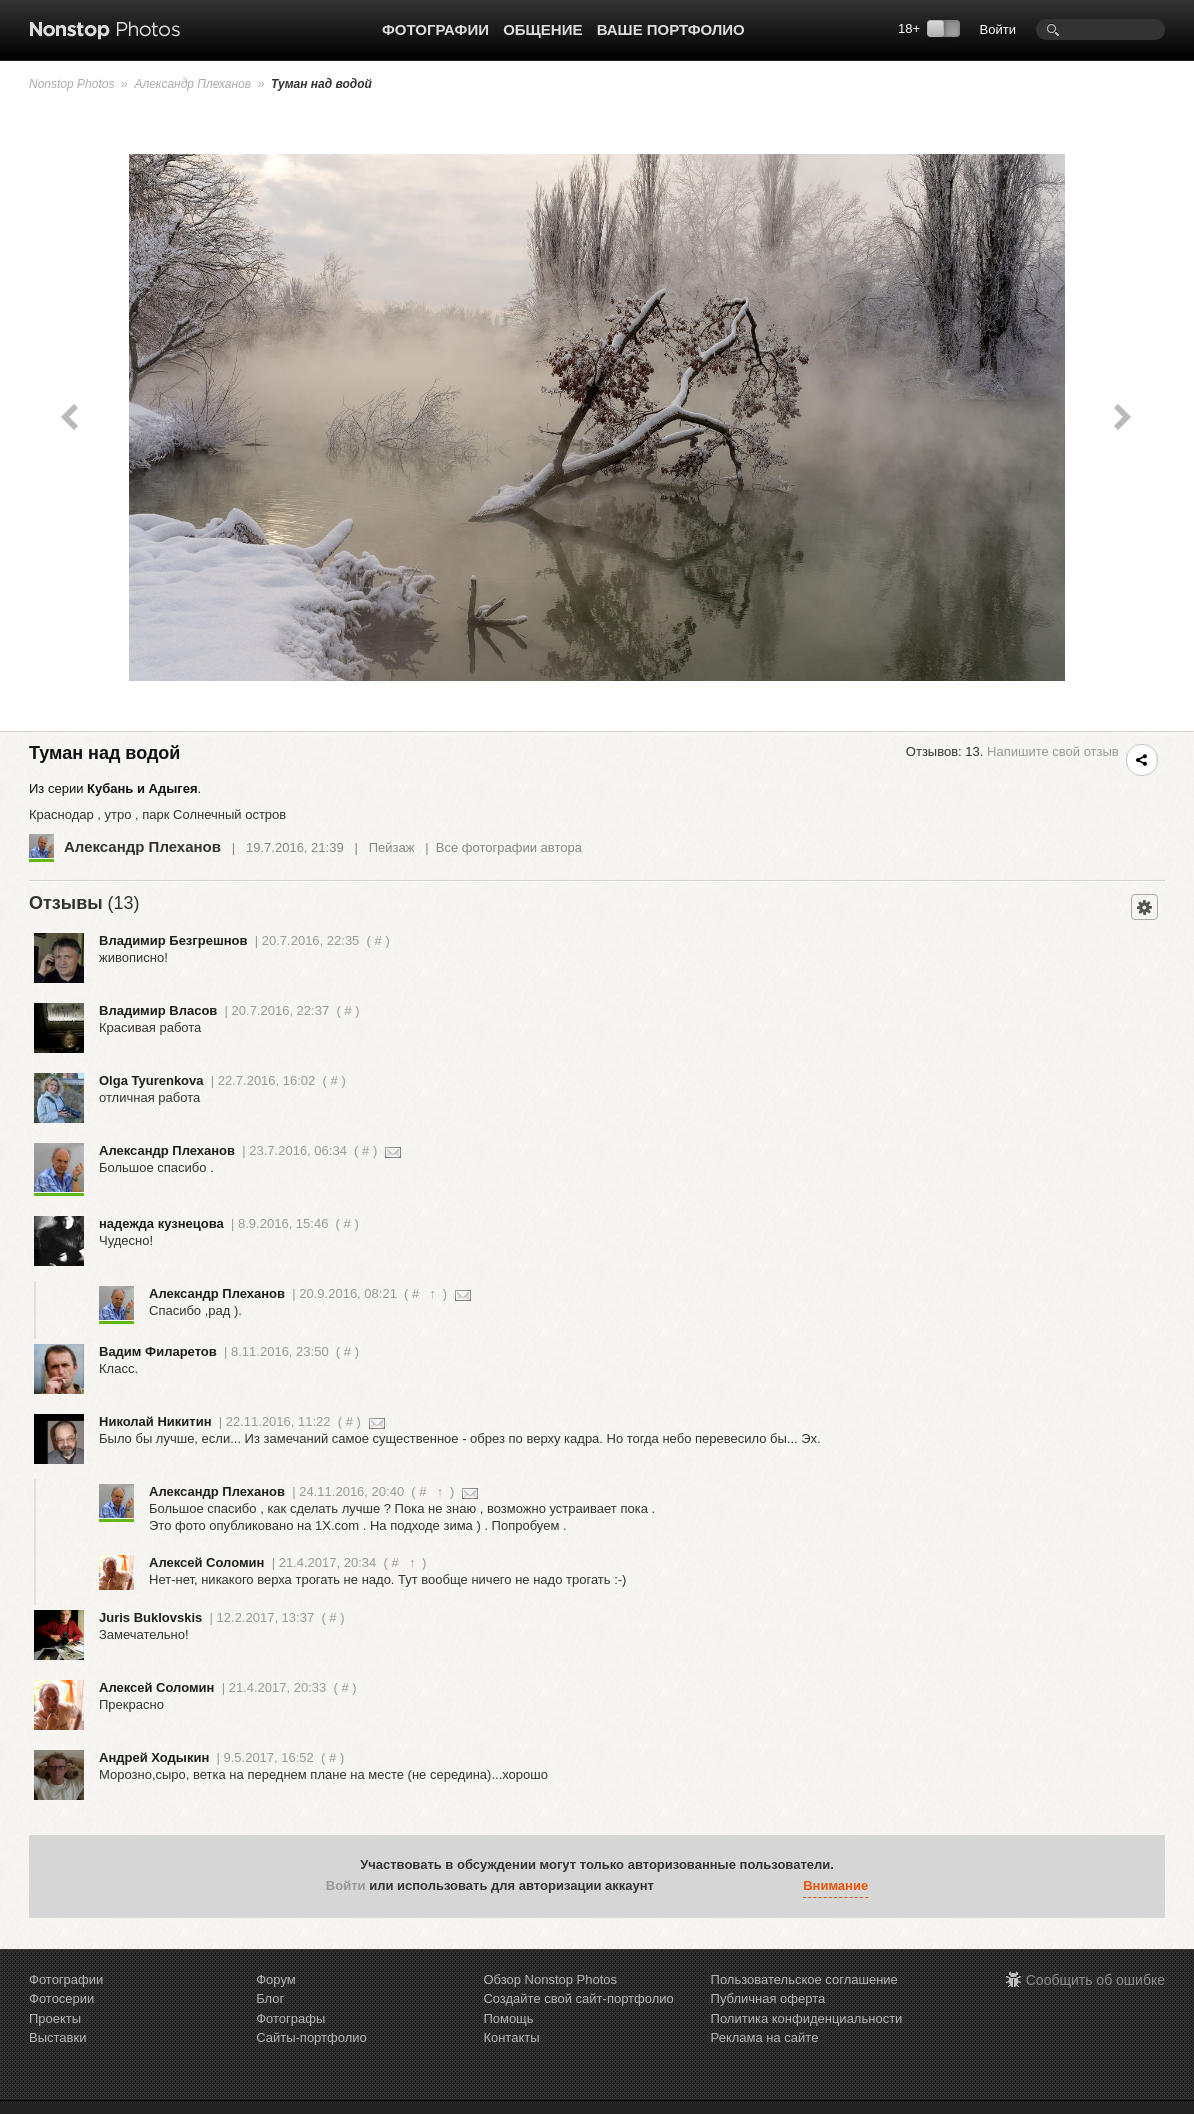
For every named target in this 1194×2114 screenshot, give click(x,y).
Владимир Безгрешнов (173, 940)
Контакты (511, 2037)
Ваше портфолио (671, 29)
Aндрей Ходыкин (154, 1757)
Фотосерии (61, 1998)
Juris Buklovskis (150, 1617)
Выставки (57, 2037)
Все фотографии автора (509, 847)
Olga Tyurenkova (151, 1080)
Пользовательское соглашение (804, 1979)
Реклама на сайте (765, 2037)
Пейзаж (392, 847)
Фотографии (435, 29)
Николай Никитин (155, 1421)
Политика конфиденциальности (807, 2018)
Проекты (55, 2018)
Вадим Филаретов (158, 1351)
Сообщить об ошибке (1095, 1980)
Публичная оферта (768, 1998)
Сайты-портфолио (311, 2037)
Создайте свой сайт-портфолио (578, 1998)
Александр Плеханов (192, 84)
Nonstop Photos (71, 84)
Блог (270, 1998)
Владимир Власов (158, 1010)
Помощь (508, 2018)
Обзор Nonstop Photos (550, 1979)
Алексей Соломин (206, 1562)
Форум (276, 1979)
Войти (998, 29)
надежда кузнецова (161, 1223)
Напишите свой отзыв (1053, 751)
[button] (674, 1886)
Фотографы (290, 2018)
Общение (542, 29)
